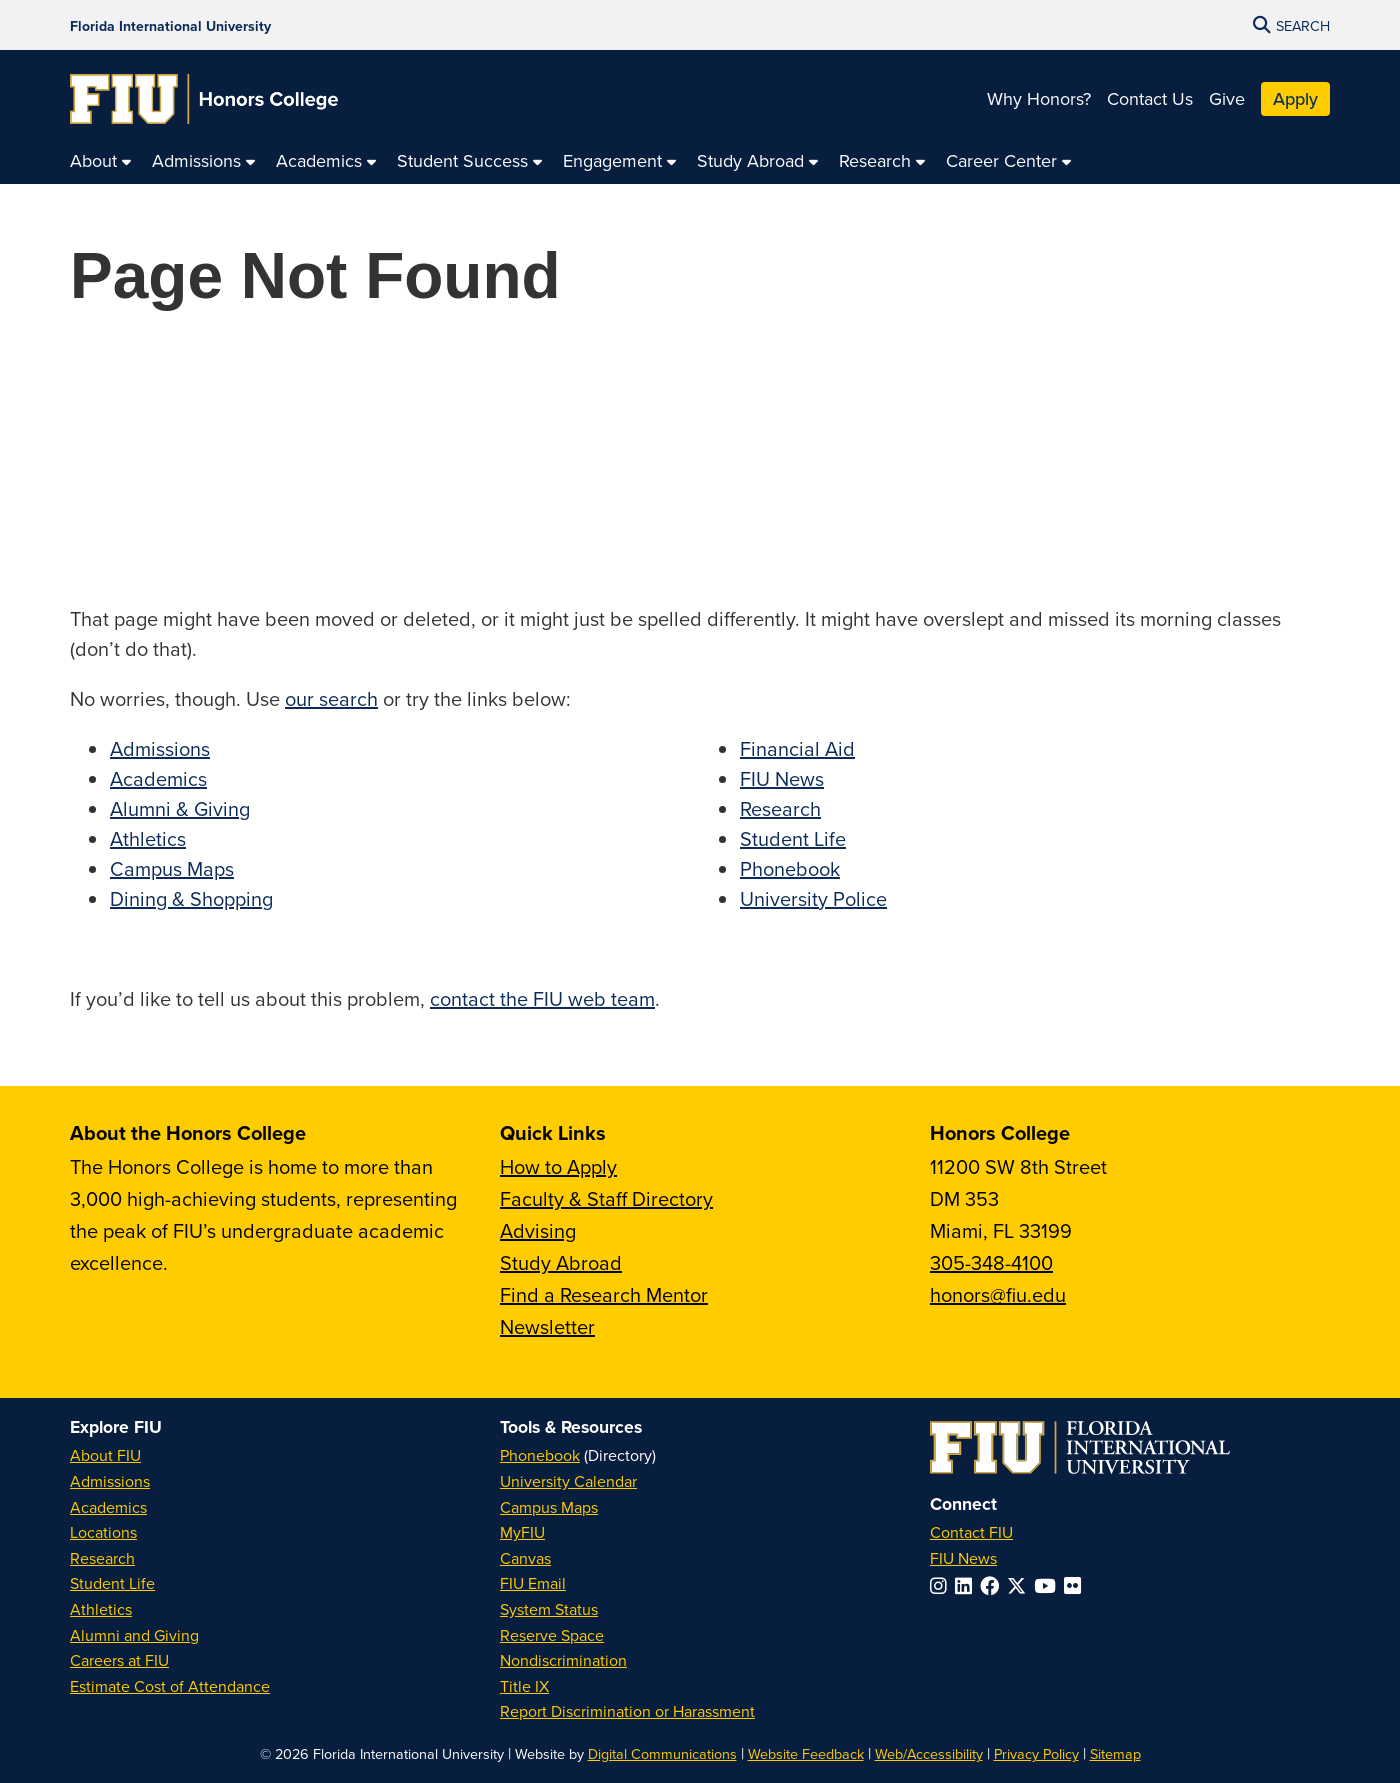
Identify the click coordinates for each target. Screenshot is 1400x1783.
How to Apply (558, 1166)
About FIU (105, 1455)
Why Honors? (1039, 98)
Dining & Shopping (191, 898)
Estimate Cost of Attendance (170, 1686)
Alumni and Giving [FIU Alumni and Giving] (134, 1635)
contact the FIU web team (542, 998)
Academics (158, 778)
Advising (538, 1230)
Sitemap (1115, 1753)
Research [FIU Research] (102, 1558)
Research (780, 808)
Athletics (148, 838)
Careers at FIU (119, 1660)
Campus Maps (172, 868)
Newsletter (547, 1326)
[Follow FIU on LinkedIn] (967, 1585)
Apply (1295, 98)
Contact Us (1150, 98)
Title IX (524, 1686)
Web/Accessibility (929, 1753)
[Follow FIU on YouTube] (1049, 1585)
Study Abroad (561, 1262)
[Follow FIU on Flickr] (1076, 1585)
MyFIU (522, 1532)
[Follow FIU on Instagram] (942, 1585)
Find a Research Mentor (604, 1294)
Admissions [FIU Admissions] (110, 1481)
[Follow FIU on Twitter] (1020, 1585)
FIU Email (533, 1583)
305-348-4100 (991, 1262)
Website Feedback (806, 1753)
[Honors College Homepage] (204, 99)
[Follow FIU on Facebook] (993, 1585)
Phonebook (790, 868)
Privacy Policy (1036, 1753)
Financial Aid (797, 748)
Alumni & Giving (180, 808)
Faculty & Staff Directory (606, 1198)
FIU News (782, 778)
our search (331, 698)
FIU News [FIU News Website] (963, 1558)
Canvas (525, 1558)
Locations (103, 1532)
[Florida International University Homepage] (170, 25)
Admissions (160, 748)
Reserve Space (552, 1635)
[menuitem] (101, 161)
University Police (813, 898)
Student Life (793, 838)
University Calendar (568, 1481)
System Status (549, 1609)
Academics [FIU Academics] (108, 1507)
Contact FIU (971, 1532)
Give (1227, 98)
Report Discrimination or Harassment (627, 1711)
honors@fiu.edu (998, 1294)
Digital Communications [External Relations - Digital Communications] (662, 1753)
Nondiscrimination (563, 1660)
